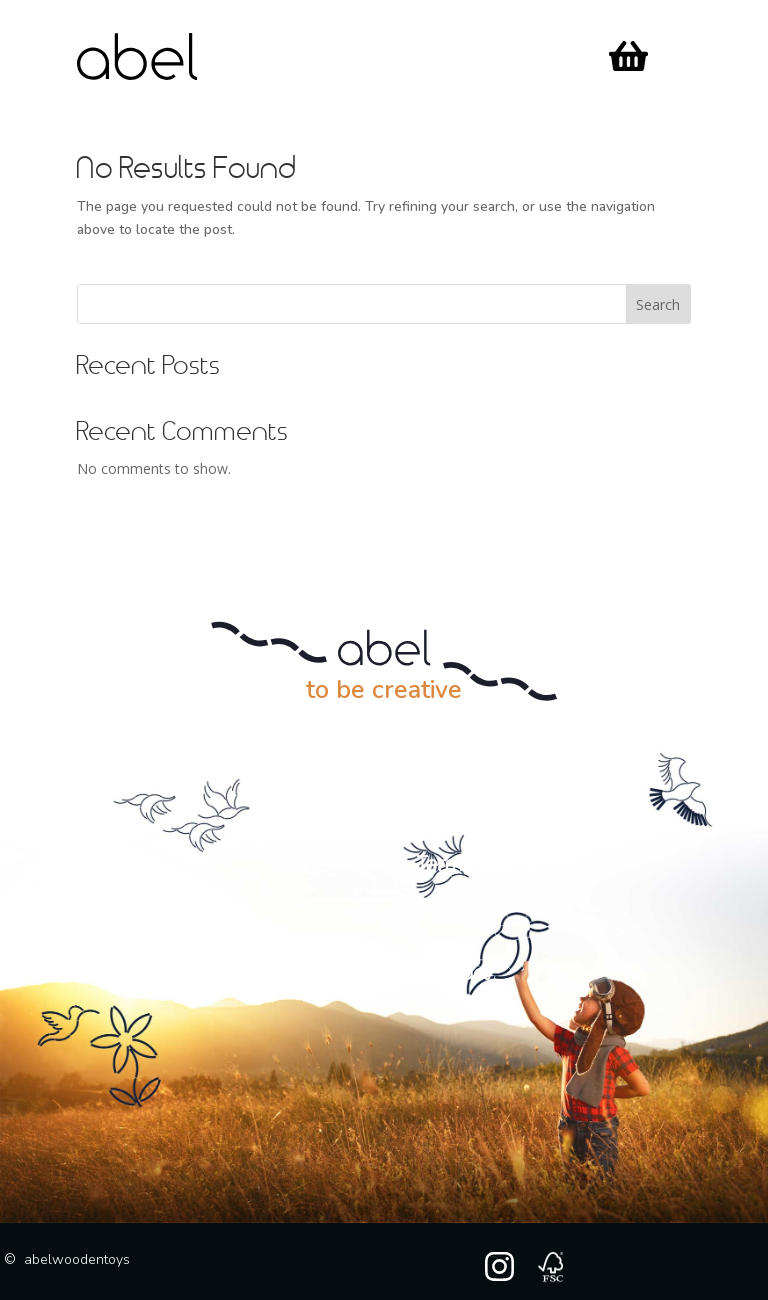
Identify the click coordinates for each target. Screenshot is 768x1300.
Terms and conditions (517, 865)
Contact (454, 974)
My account (146, 974)
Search (658, 304)
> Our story (124, 865)
